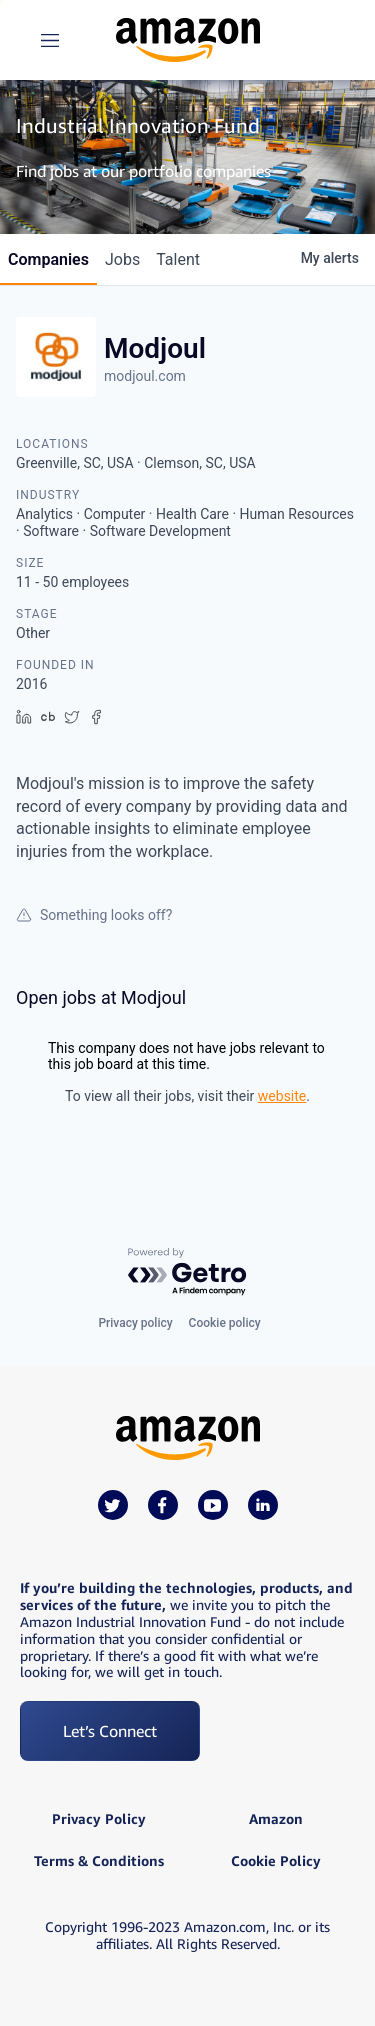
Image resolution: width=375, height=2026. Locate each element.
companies (48, 259)
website (282, 1096)
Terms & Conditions (99, 1861)
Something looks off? (94, 915)
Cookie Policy (276, 1861)
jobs (122, 259)
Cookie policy (225, 1323)
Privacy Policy (99, 1819)
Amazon (276, 1819)
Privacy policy (135, 1323)
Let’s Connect (110, 1731)
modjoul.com (145, 376)
